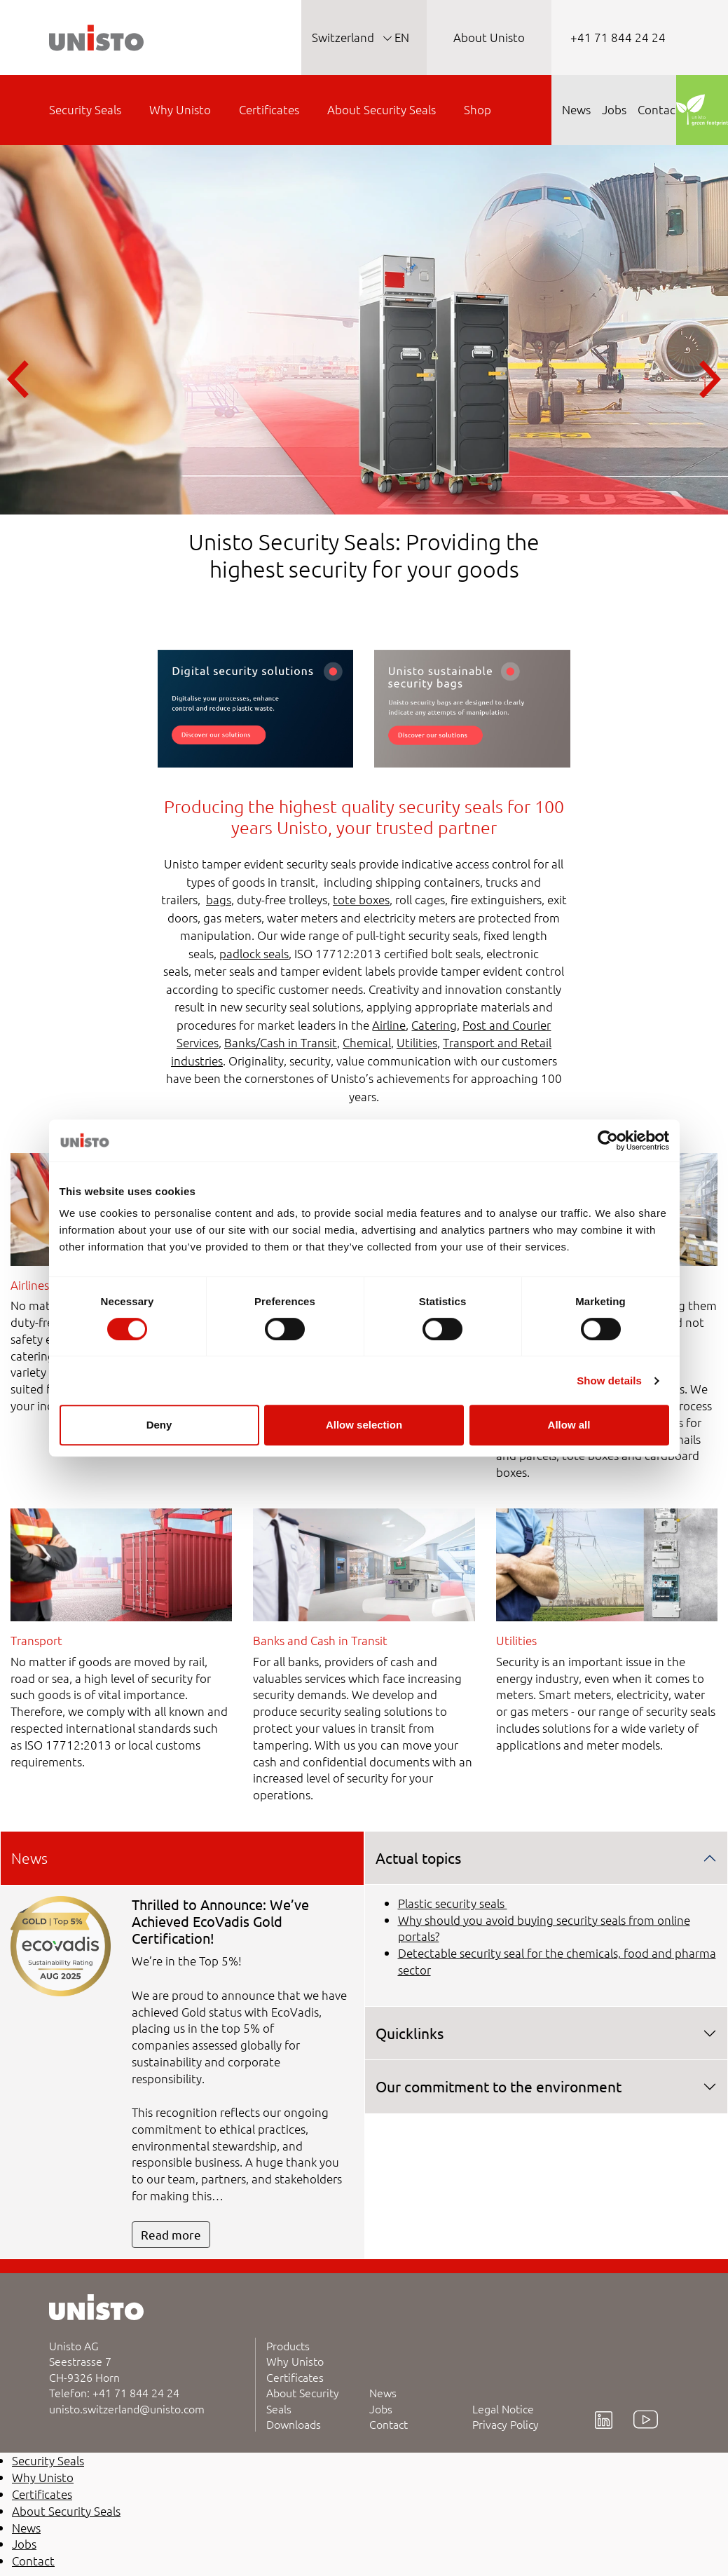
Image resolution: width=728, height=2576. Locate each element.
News (383, 2392)
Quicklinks (410, 2033)
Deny (159, 1425)
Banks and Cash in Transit (320, 1640)
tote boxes (361, 899)
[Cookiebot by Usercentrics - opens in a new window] (608, 1140)
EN (400, 37)
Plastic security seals (452, 1903)
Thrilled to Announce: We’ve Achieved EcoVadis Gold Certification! (220, 1921)
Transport (36, 1640)
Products (288, 2345)
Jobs (380, 2408)
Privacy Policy (505, 2424)
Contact (388, 2424)
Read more (171, 2234)
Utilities (417, 1042)
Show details (609, 1380)
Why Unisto (295, 2361)
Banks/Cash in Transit (280, 1042)
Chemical (367, 1042)
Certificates (295, 2377)
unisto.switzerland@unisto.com (127, 2408)
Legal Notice (503, 2408)
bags (218, 899)
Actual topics (418, 1857)
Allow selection (364, 1425)
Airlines (30, 1285)
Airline (389, 1025)
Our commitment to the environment (498, 2086)
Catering (434, 1025)
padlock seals (254, 953)
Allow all (569, 1425)
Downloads (293, 2424)
